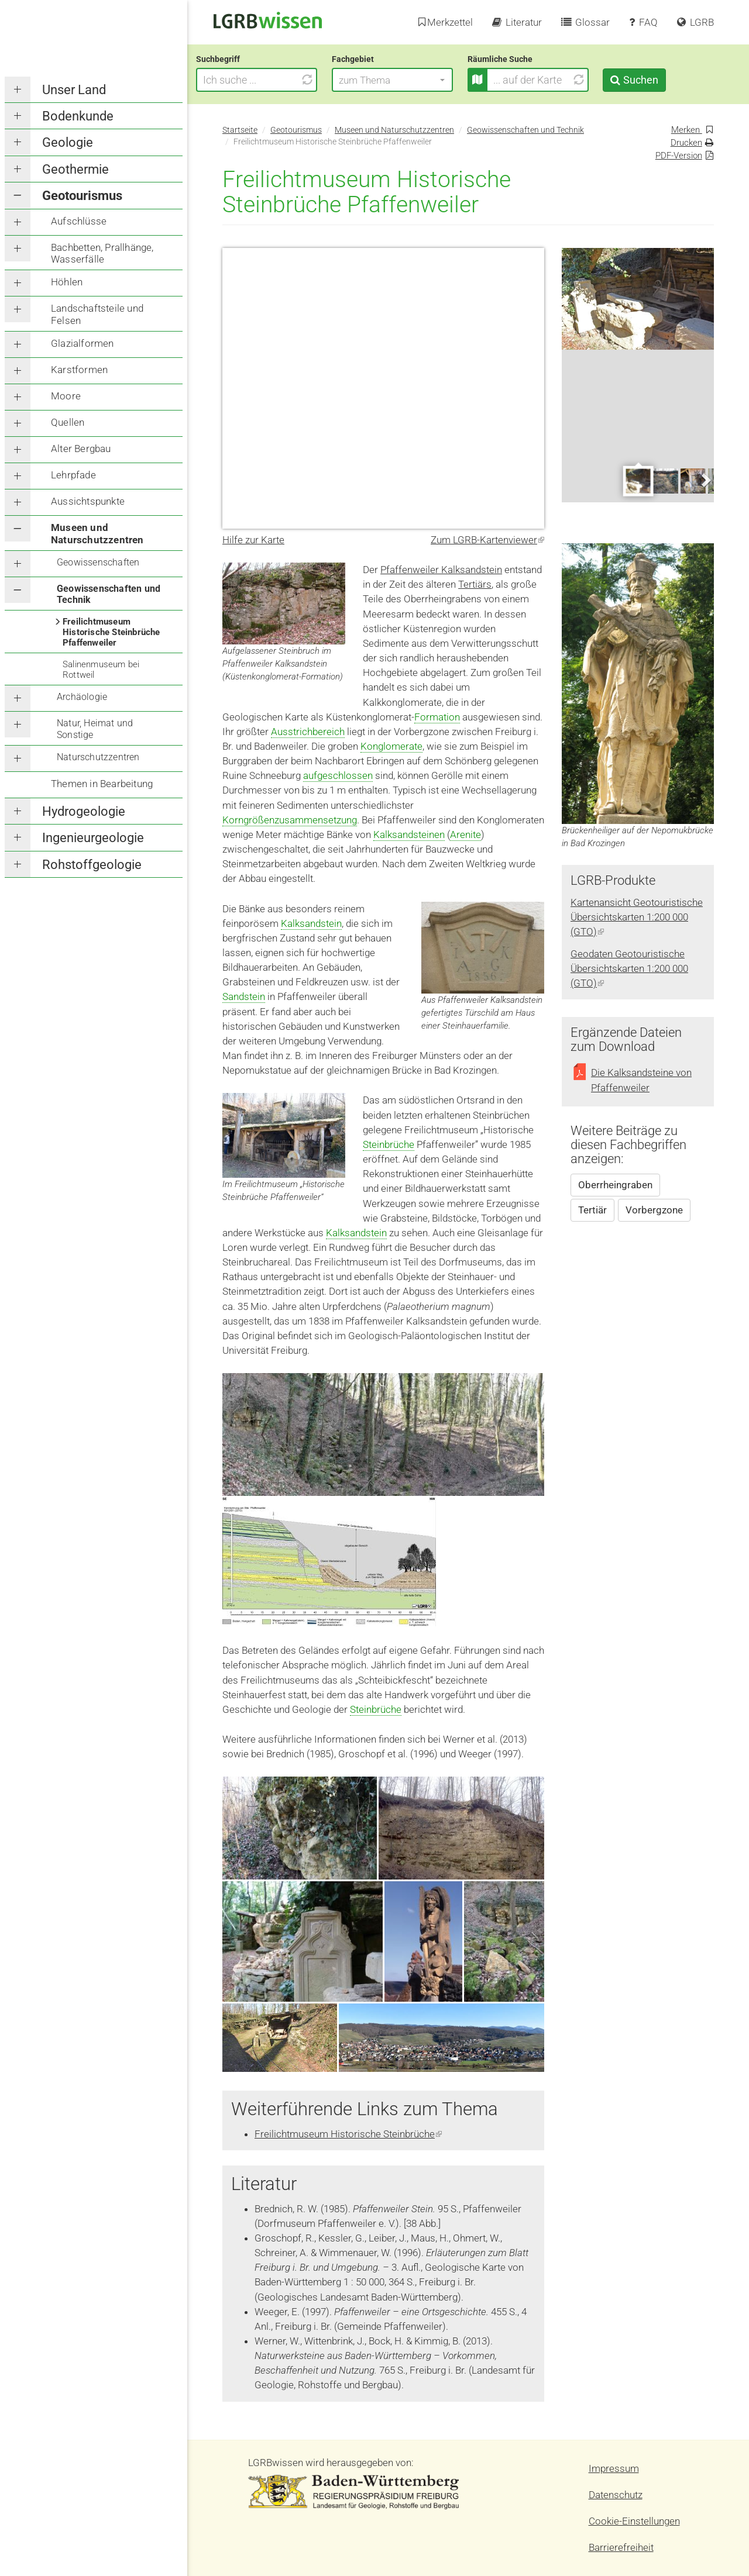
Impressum (614, 2468)
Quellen (67, 422)
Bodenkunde (78, 116)
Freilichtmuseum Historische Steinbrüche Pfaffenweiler (111, 632)
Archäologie (82, 696)
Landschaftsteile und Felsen (97, 314)
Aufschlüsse (78, 221)
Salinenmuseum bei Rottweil (101, 669)
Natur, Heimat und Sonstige (95, 729)
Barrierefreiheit (621, 2547)
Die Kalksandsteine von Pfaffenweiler (641, 1080)
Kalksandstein (311, 923)
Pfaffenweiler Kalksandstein (441, 569)
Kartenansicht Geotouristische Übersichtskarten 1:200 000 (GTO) (637, 916)
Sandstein (243, 996)
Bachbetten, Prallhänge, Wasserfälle (102, 253)
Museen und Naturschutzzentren (97, 533)
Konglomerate (391, 746)
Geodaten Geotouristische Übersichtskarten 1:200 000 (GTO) (629, 968)
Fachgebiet (379, 59)
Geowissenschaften (98, 562)
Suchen (667, 80)
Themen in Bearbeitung (102, 783)
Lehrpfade (73, 475)
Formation (437, 717)
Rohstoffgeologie (92, 864)
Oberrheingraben (615, 1185)
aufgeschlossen (338, 775)
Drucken (686, 142)
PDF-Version (678, 155)
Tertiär (592, 1210)
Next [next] (705, 479)
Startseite (239, 130)
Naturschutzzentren (98, 757)
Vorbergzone (654, 1210)
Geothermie (75, 169)
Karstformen (79, 369)
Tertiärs (475, 584)
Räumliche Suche (526, 59)
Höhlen (67, 282)
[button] (418, 80)
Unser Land (74, 89)
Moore (66, 396)
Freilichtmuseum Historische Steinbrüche (348, 2134)
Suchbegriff (244, 59)
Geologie (67, 142)
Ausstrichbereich (308, 731)
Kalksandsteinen (409, 834)
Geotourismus (82, 195)
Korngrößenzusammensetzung (289, 820)
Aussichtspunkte (88, 501)
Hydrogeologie (83, 811)
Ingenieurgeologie (93, 837)
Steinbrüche (388, 1144)
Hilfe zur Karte (253, 540)
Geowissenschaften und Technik (108, 594)
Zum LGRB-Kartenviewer (487, 540)
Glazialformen (82, 343)
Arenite (465, 834)
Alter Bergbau (81, 448)
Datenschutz (616, 2495)
